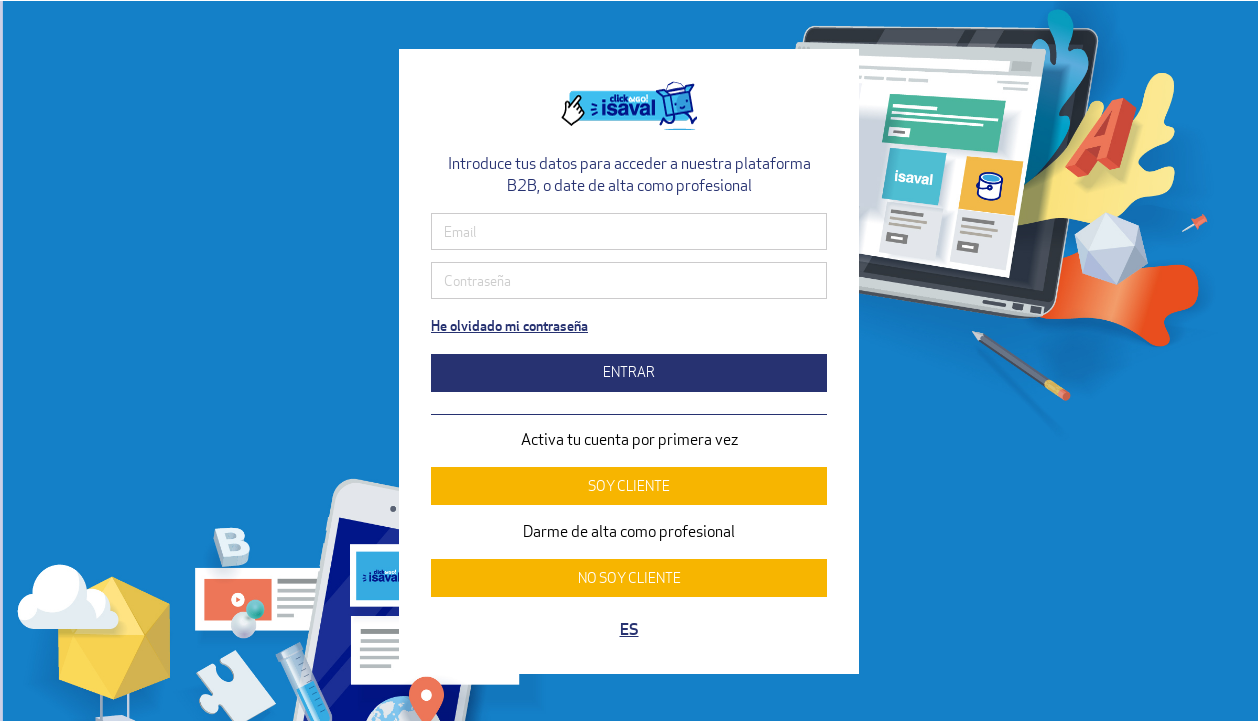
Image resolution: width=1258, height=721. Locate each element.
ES (629, 629)
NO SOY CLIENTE (629, 577)
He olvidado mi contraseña (509, 325)
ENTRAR (629, 371)
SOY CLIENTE (629, 485)
